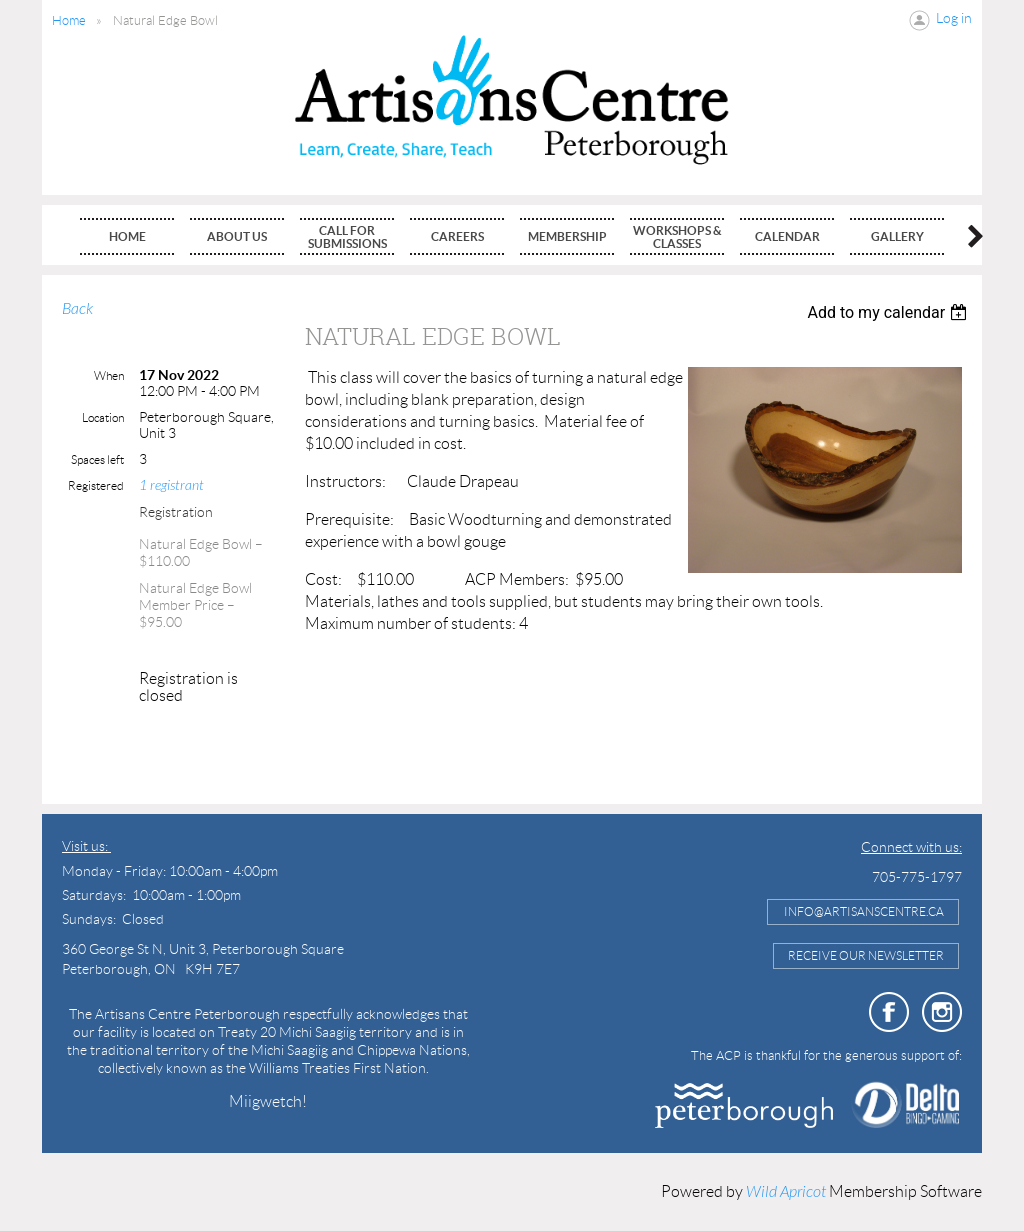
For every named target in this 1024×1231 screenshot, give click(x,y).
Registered (96, 485)
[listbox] (889, 312)
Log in (954, 18)
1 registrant (171, 485)
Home (69, 20)
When (109, 375)
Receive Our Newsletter (866, 955)
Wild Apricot (786, 1192)
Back (77, 309)
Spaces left (97, 459)
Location (103, 417)
